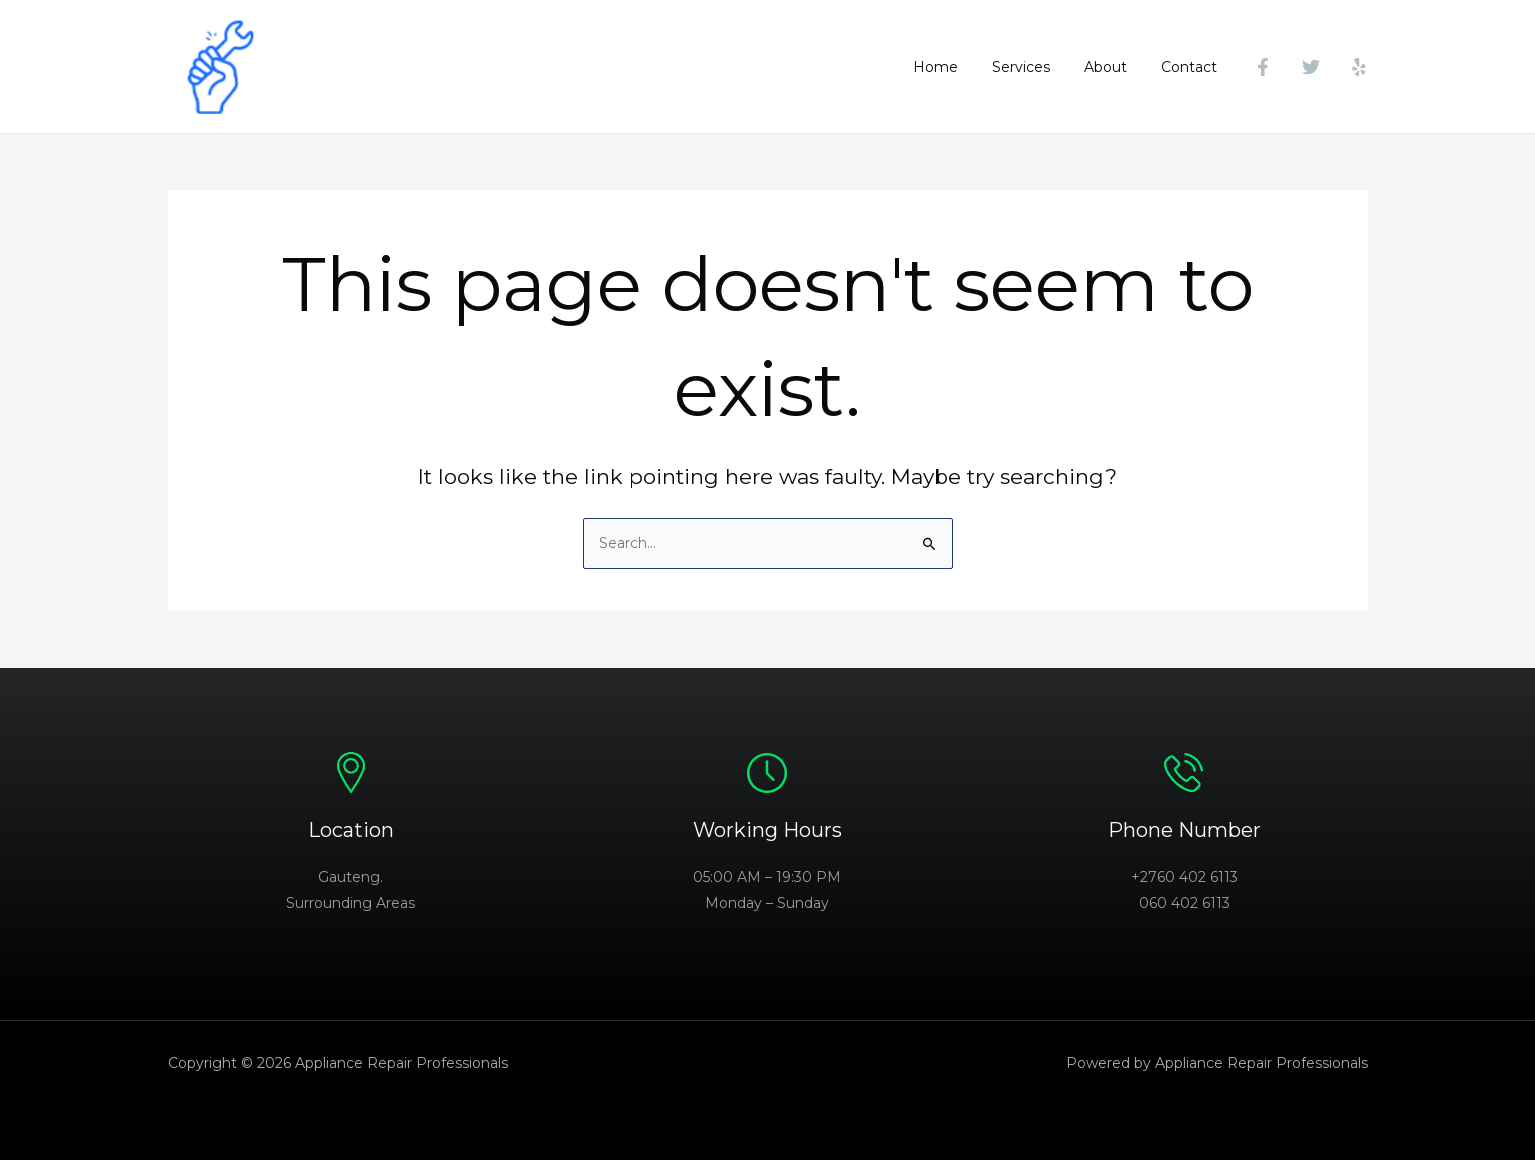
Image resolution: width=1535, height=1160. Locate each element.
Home (956, 67)
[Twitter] (1311, 67)
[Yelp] (1359, 67)
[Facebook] (1263, 67)
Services (1036, 67)
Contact (1192, 67)
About (1114, 67)
